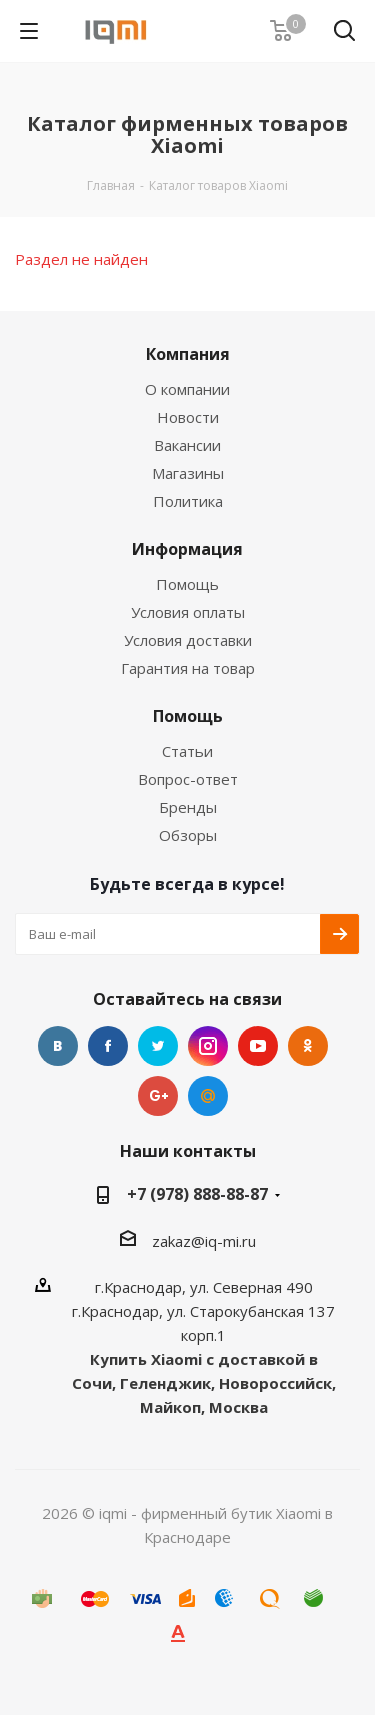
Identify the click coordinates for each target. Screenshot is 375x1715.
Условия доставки (188, 640)
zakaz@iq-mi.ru (204, 1241)
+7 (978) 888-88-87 (197, 1194)
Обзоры (188, 835)
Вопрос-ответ (188, 779)
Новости (188, 417)
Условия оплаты (188, 612)
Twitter (158, 1046)
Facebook (108, 1046)
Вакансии (187, 445)
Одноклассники (308, 1046)
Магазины (188, 473)
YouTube (258, 1046)
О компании (187, 389)
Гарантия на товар (188, 668)
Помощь (187, 584)
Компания (188, 354)
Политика (188, 501)
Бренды (188, 807)
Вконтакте (58, 1046)
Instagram (208, 1046)
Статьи (187, 751)
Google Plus (158, 1096)
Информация (187, 549)
